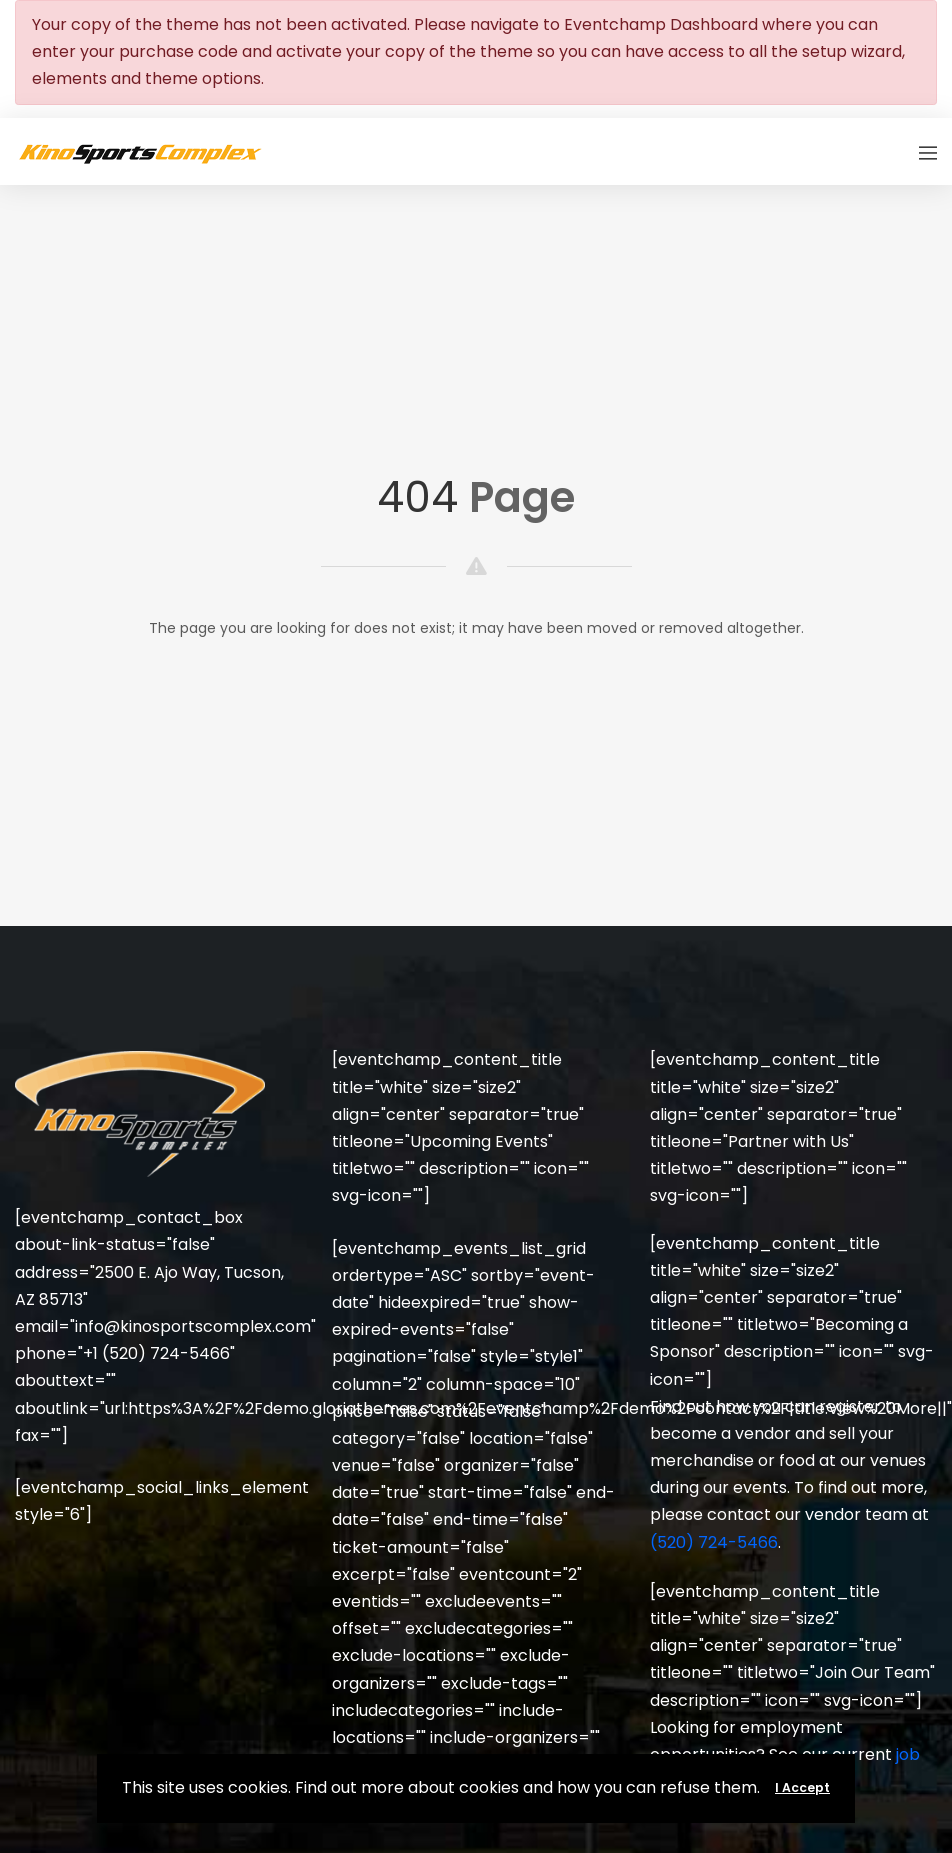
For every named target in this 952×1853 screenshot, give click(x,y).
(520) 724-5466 (714, 1542)
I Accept (802, 1787)
